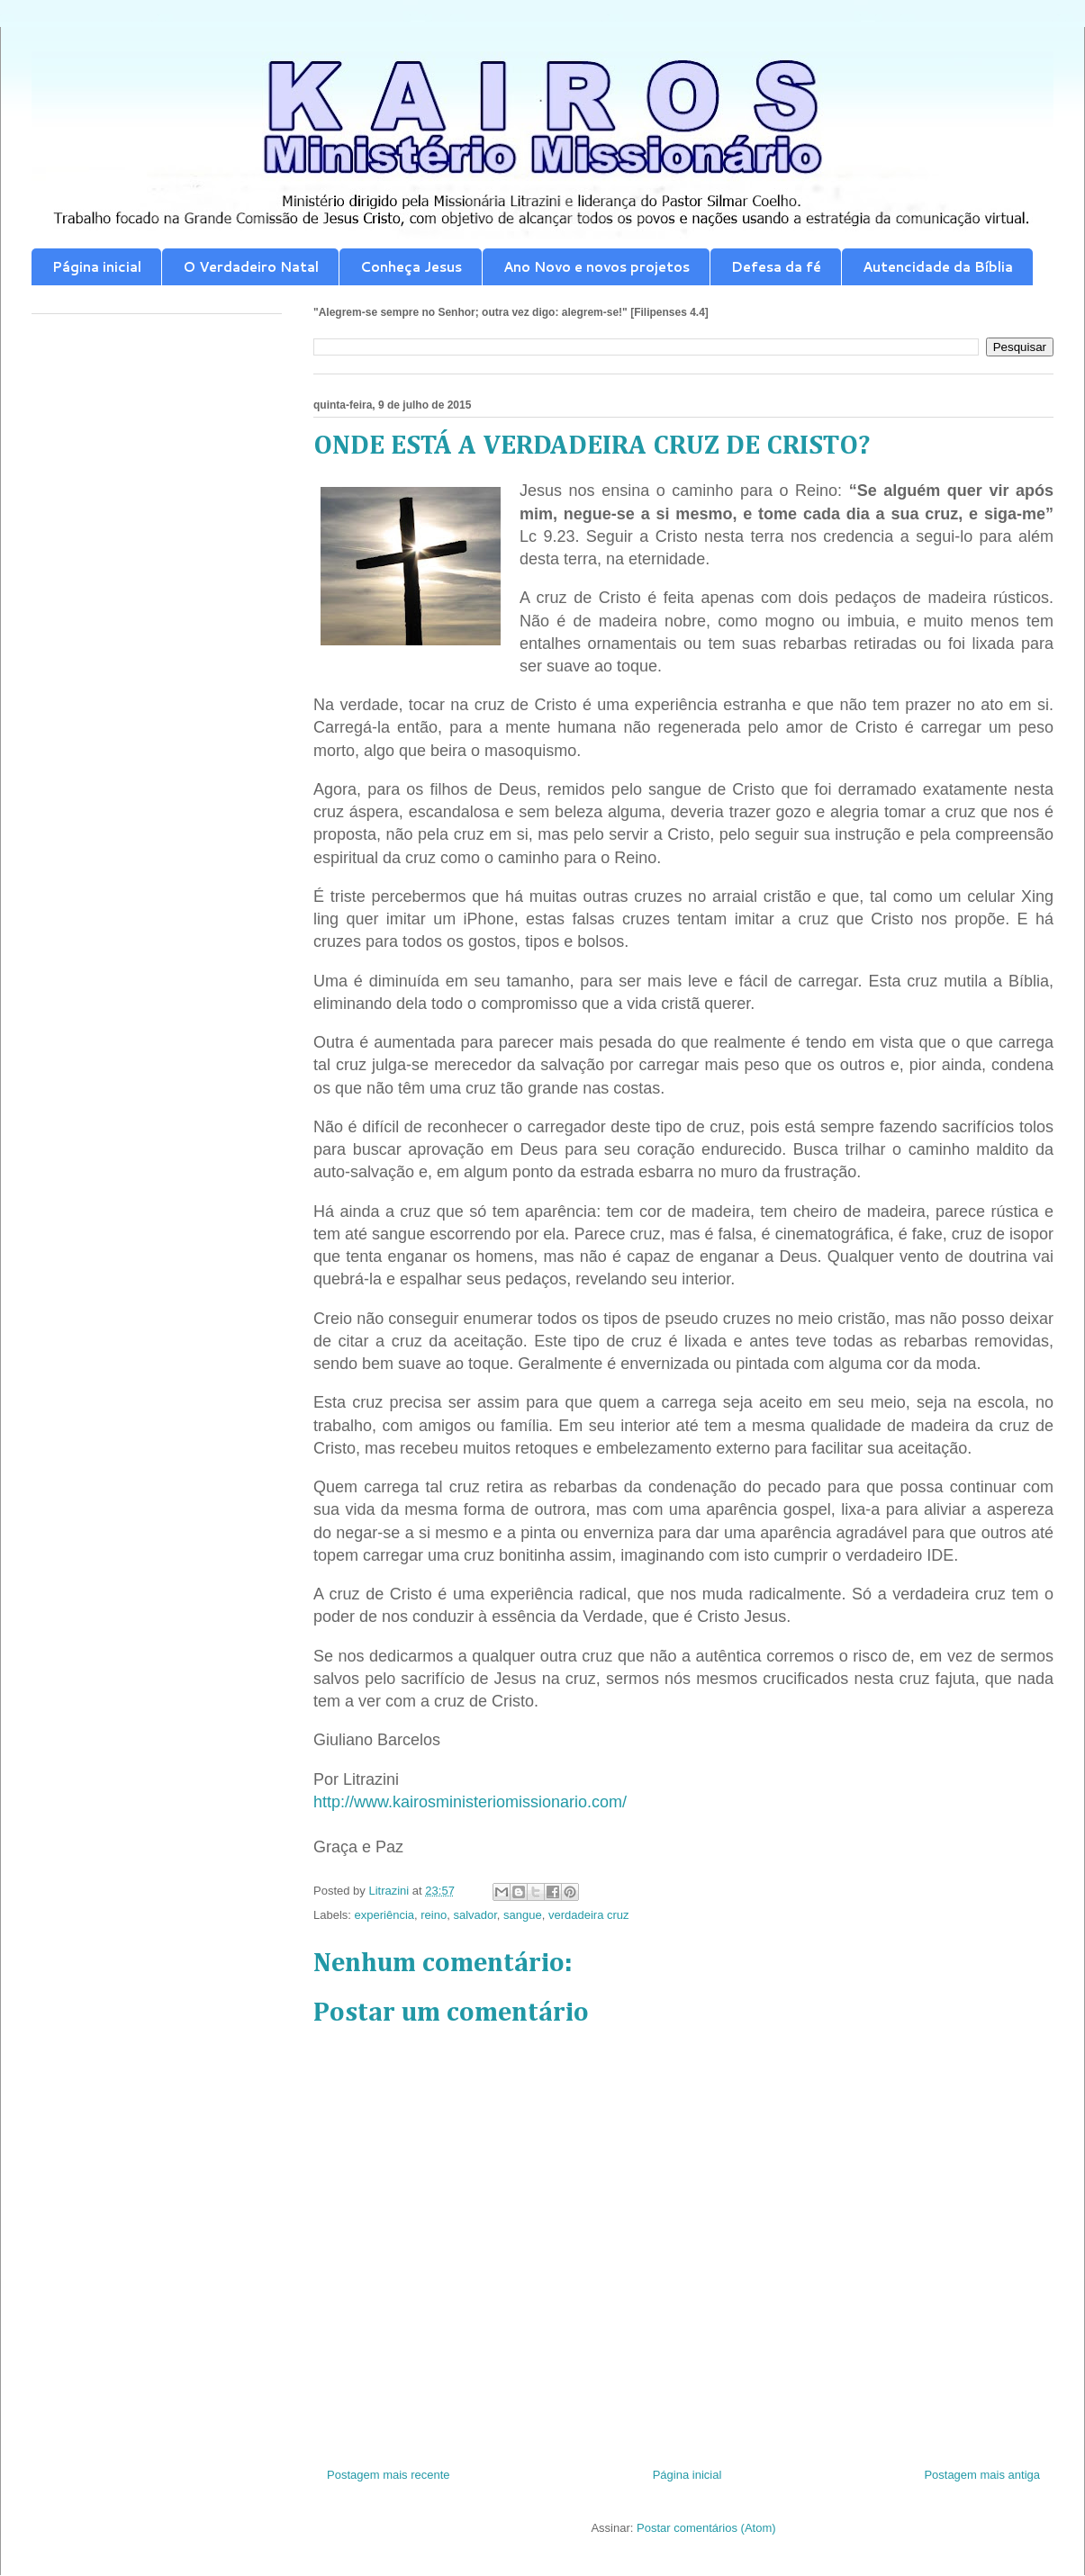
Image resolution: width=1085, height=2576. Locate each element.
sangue (522, 1915)
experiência (385, 1915)
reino (433, 1915)
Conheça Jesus (411, 266)
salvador (474, 1915)
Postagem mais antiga (982, 2474)
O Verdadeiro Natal (251, 266)
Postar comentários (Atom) (706, 2528)
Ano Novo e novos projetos (596, 266)
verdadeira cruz (588, 1915)
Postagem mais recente (388, 2474)
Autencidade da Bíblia (938, 266)
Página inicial (96, 266)
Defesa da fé (776, 266)
